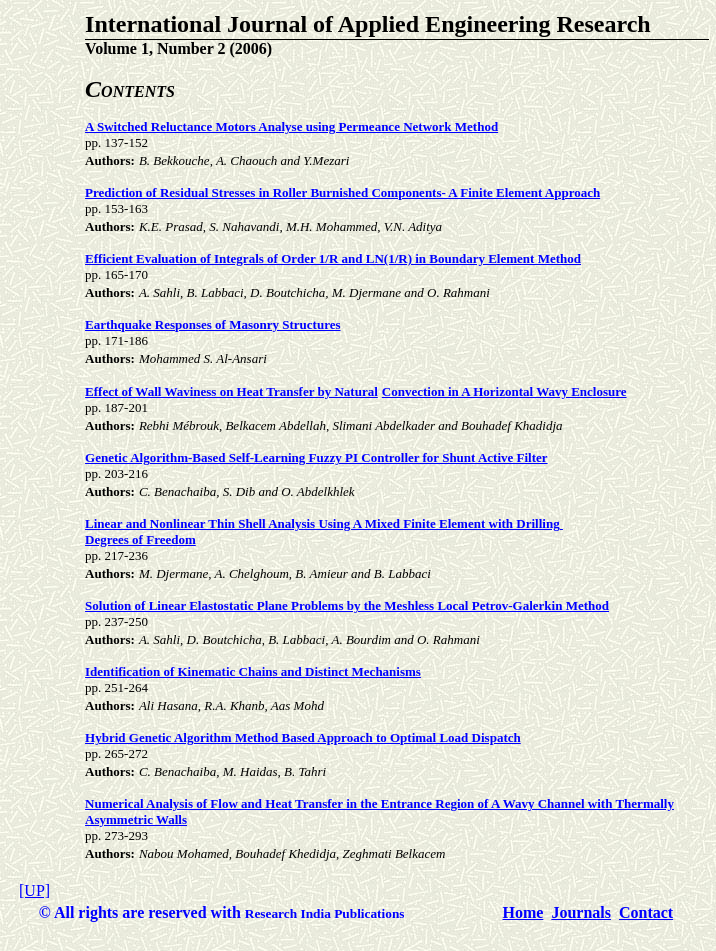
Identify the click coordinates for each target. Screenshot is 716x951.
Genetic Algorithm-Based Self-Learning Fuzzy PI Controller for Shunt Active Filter (316, 457)
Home (523, 912)
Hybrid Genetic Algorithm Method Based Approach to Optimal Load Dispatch (303, 737)
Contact (646, 912)
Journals (581, 912)
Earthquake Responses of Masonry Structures (212, 324)
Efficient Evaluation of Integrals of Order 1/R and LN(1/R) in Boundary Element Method (333, 258)
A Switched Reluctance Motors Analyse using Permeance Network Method (291, 126)
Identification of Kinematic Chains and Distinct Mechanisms (253, 671)
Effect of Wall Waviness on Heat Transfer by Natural (231, 391)
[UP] (34, 890)
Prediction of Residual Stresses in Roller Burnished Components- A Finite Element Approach (342, 192)
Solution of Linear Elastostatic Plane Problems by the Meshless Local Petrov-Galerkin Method (347, 605)
